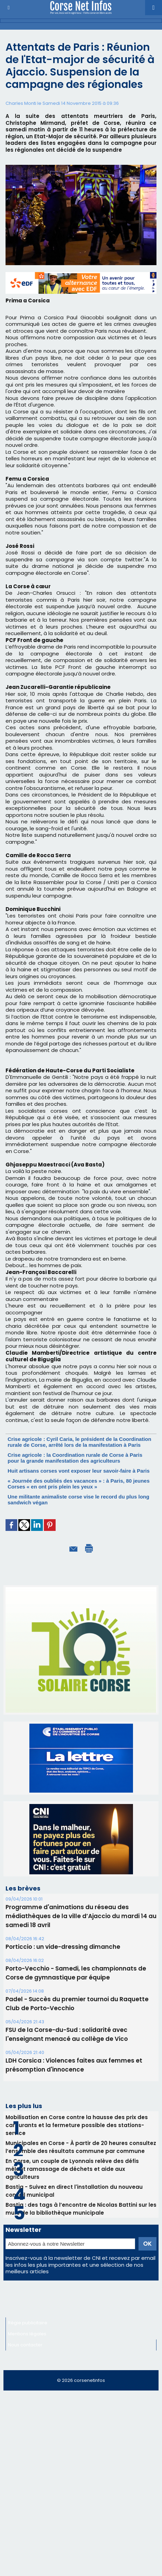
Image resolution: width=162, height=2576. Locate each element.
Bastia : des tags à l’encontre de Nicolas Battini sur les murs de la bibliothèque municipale (81, 2208)
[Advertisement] (81, 2478)
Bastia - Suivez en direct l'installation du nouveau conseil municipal (74, 2190)
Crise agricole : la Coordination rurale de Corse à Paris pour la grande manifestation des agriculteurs (75, 1458)
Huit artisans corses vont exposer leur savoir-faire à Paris (79, 1471)
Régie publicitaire (27, 2322)
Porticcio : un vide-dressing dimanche (63, 1947)
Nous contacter (25, 2345)
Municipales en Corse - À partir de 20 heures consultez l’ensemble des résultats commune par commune (81, 2147)
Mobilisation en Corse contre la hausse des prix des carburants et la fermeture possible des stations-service (77, 2125)
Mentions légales (27, 2334)
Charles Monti (21, 103)
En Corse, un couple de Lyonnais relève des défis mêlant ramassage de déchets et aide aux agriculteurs (72, 2169)
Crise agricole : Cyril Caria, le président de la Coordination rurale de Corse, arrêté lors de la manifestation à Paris (79, 1442)
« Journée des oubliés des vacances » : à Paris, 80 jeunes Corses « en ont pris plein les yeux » (79, 1484)
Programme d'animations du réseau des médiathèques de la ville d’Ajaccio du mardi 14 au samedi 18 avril (81, 1916)
